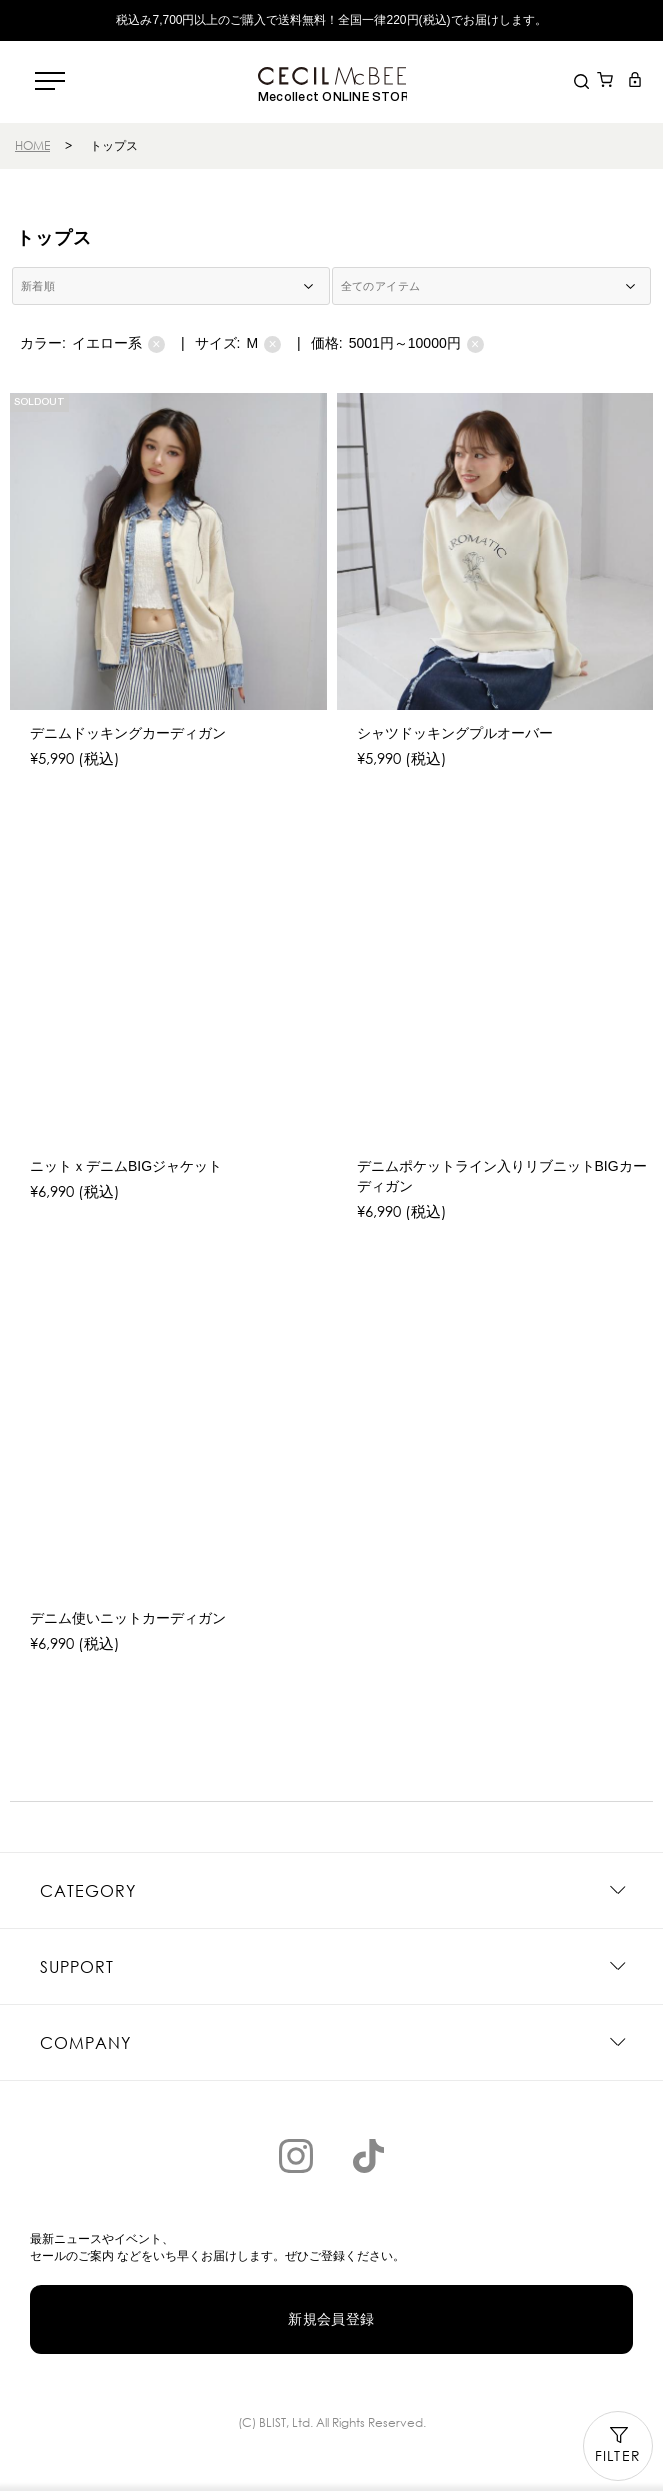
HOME (32, 145)
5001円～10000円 (416, 344)
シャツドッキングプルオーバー (455, 733)
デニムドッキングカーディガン (128, 733)
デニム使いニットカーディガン (128, 1618)
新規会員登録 (331, 2319)
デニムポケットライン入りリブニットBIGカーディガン (502, 1176)
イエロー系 (118, 344)
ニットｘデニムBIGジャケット (126, 1166)
